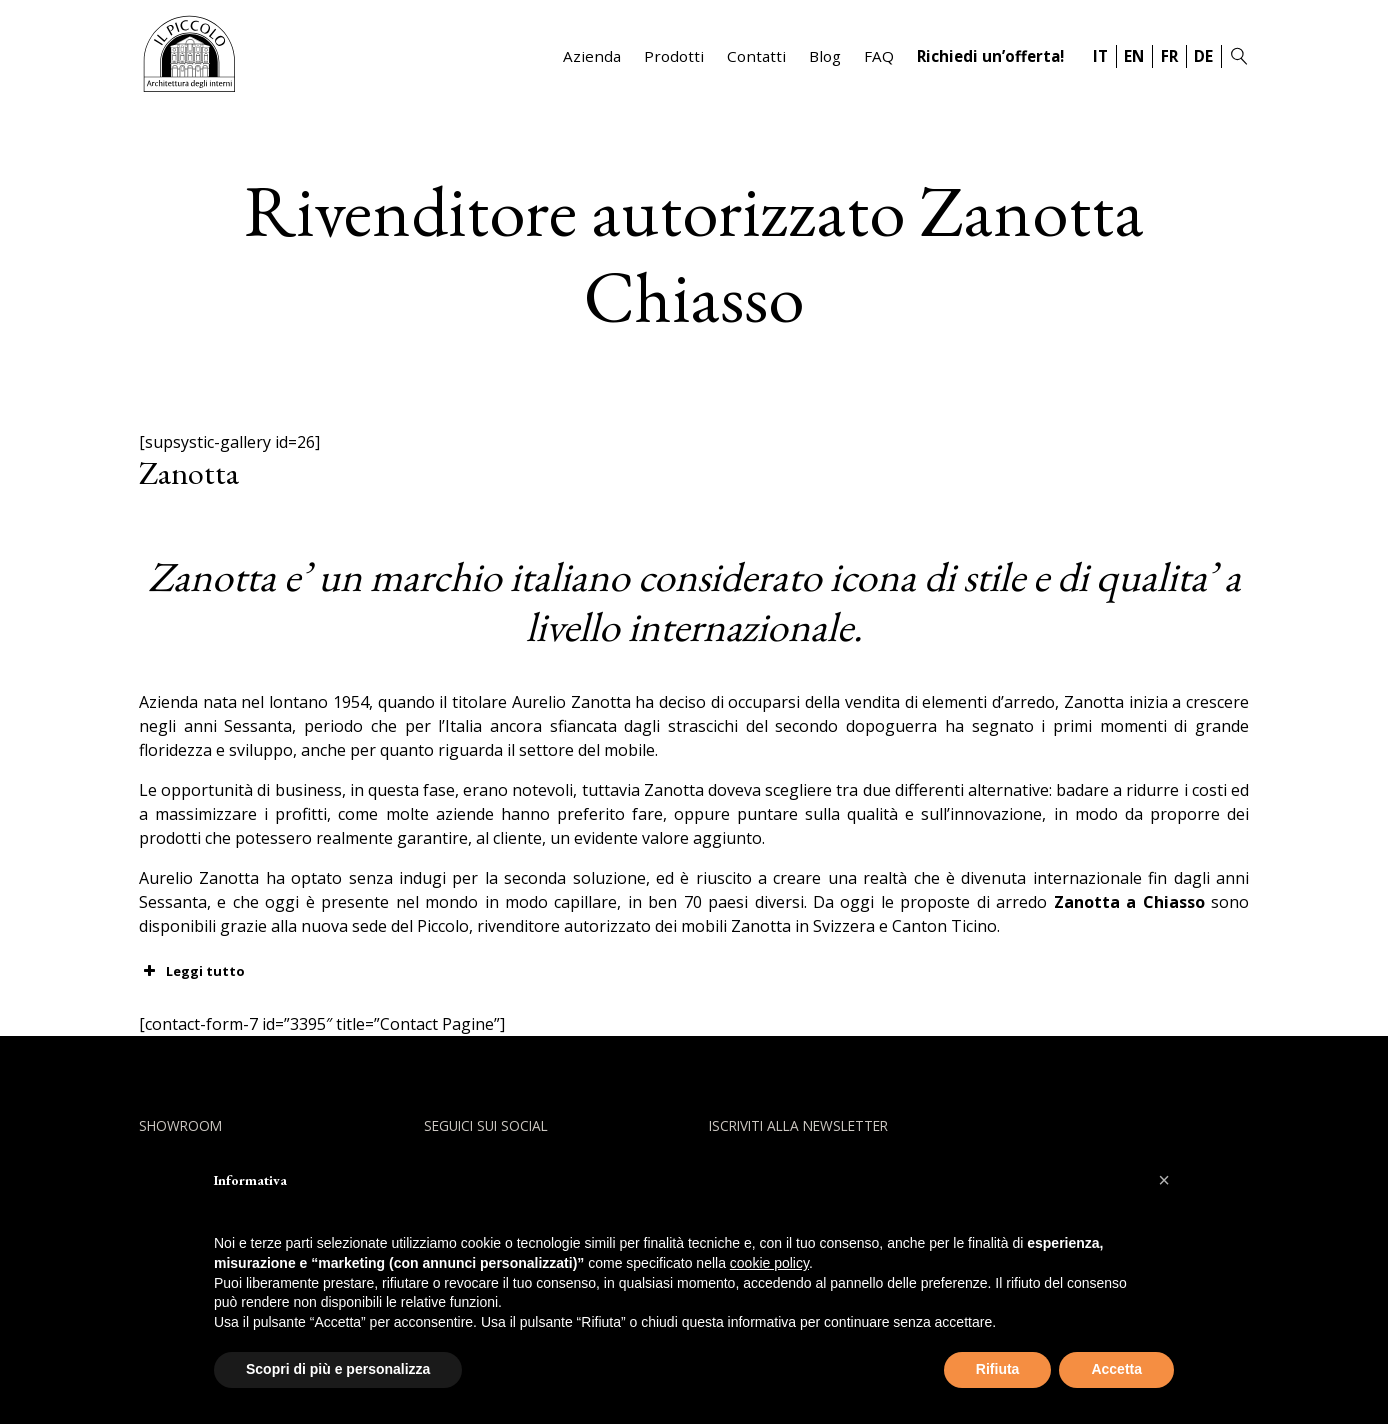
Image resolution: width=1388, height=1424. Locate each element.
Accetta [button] (1116, 1369)
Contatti (756, 56)
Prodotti (674, 56)
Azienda (592, 56)
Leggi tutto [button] (192, 971)
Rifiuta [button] (998, 1369)
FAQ (879, 56)
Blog (825, 56)
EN (1134, 56)
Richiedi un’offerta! (990, 56)
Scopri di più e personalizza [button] (338, 1369)
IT (1100, 56)
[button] (1164, 1180)
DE (1203, 56)
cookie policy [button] (769, 1263)
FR (1169, 56)
